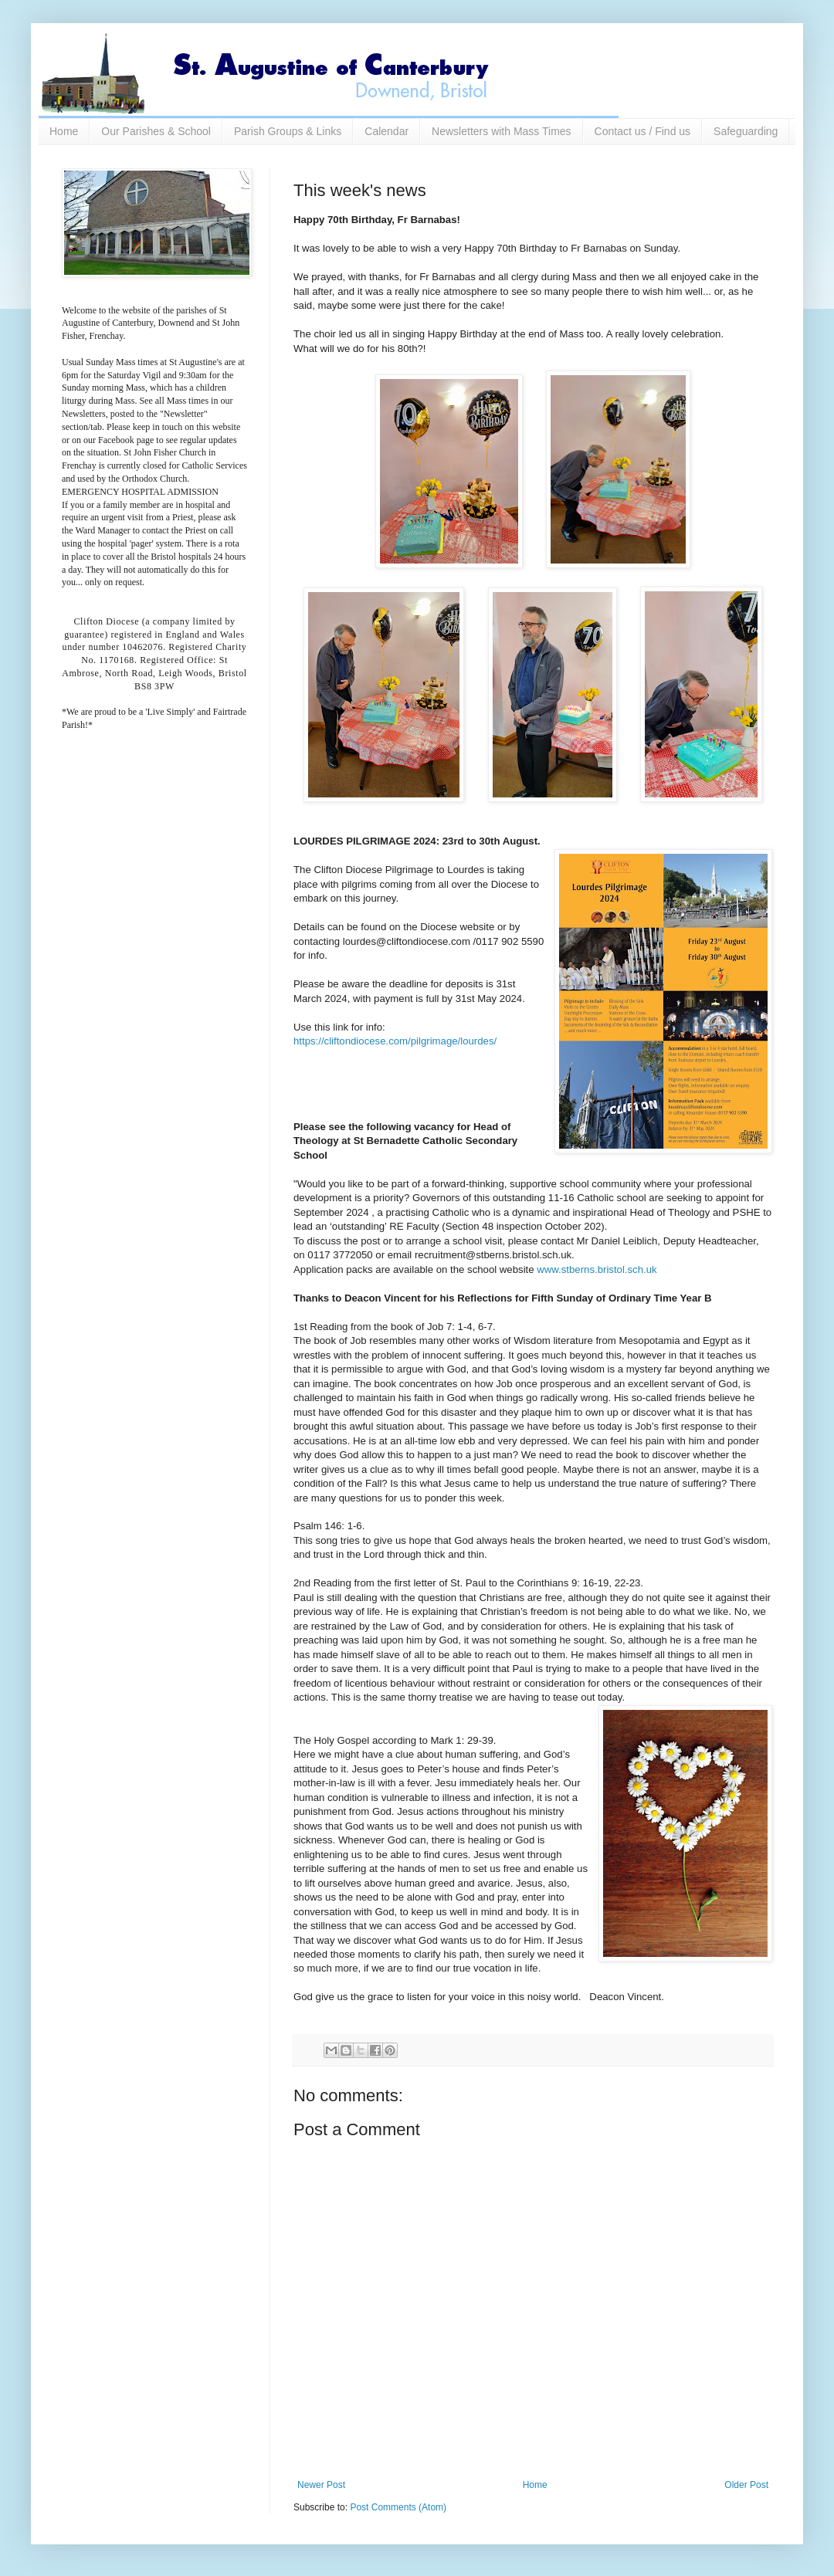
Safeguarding (746, 131)
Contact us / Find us (643, 131)
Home (63, 131)
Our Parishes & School (156, 131)
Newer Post (321, 2485)
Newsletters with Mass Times (501, 131)
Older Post (746, 2485)
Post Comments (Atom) (398, 2507)
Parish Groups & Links (287, 131)
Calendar (386, 131)
